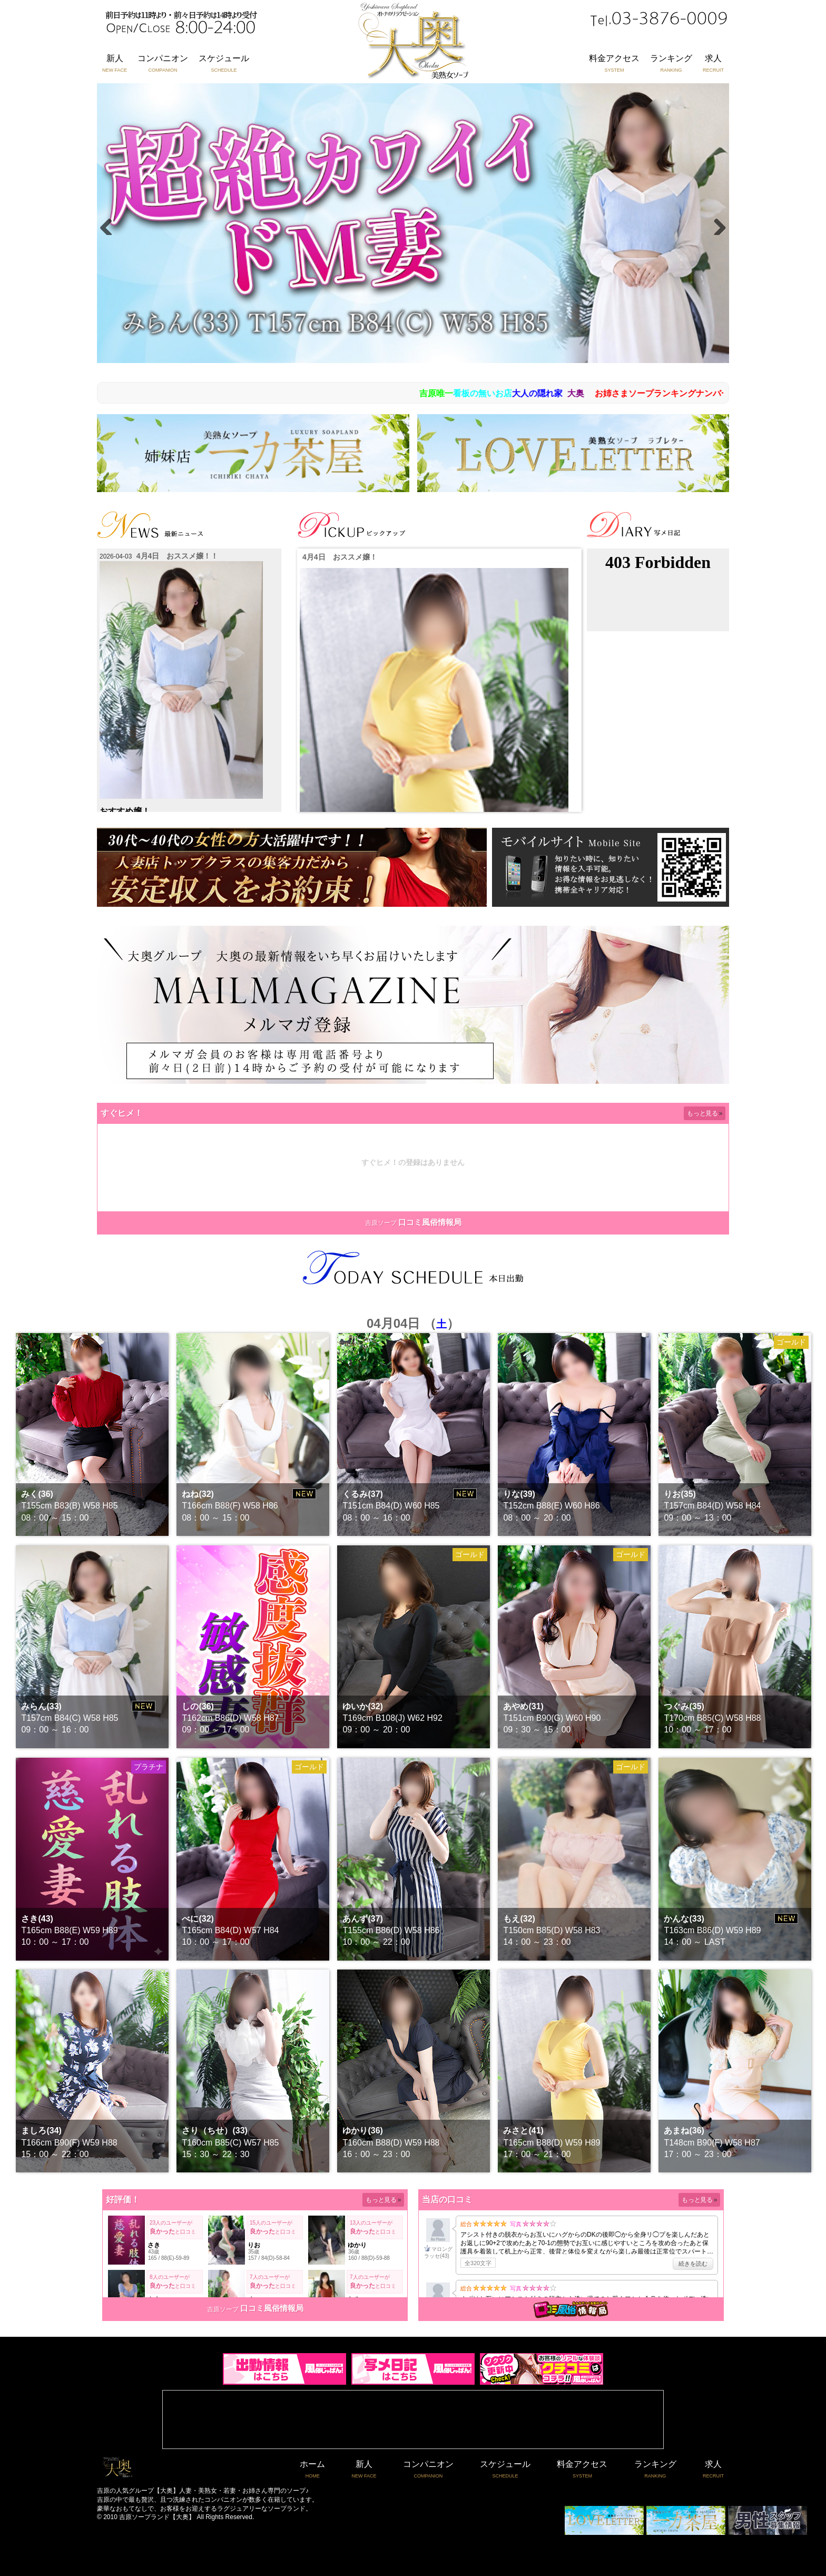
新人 (114, 64)
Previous (110, 224)
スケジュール (224, 64)
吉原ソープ (381, 1223)
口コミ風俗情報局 (429, 1222)
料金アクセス (614, 64)
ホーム (312, 2470)
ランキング (671, 64)
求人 (713, 64)
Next (715, 224)
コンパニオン (162, 64)
